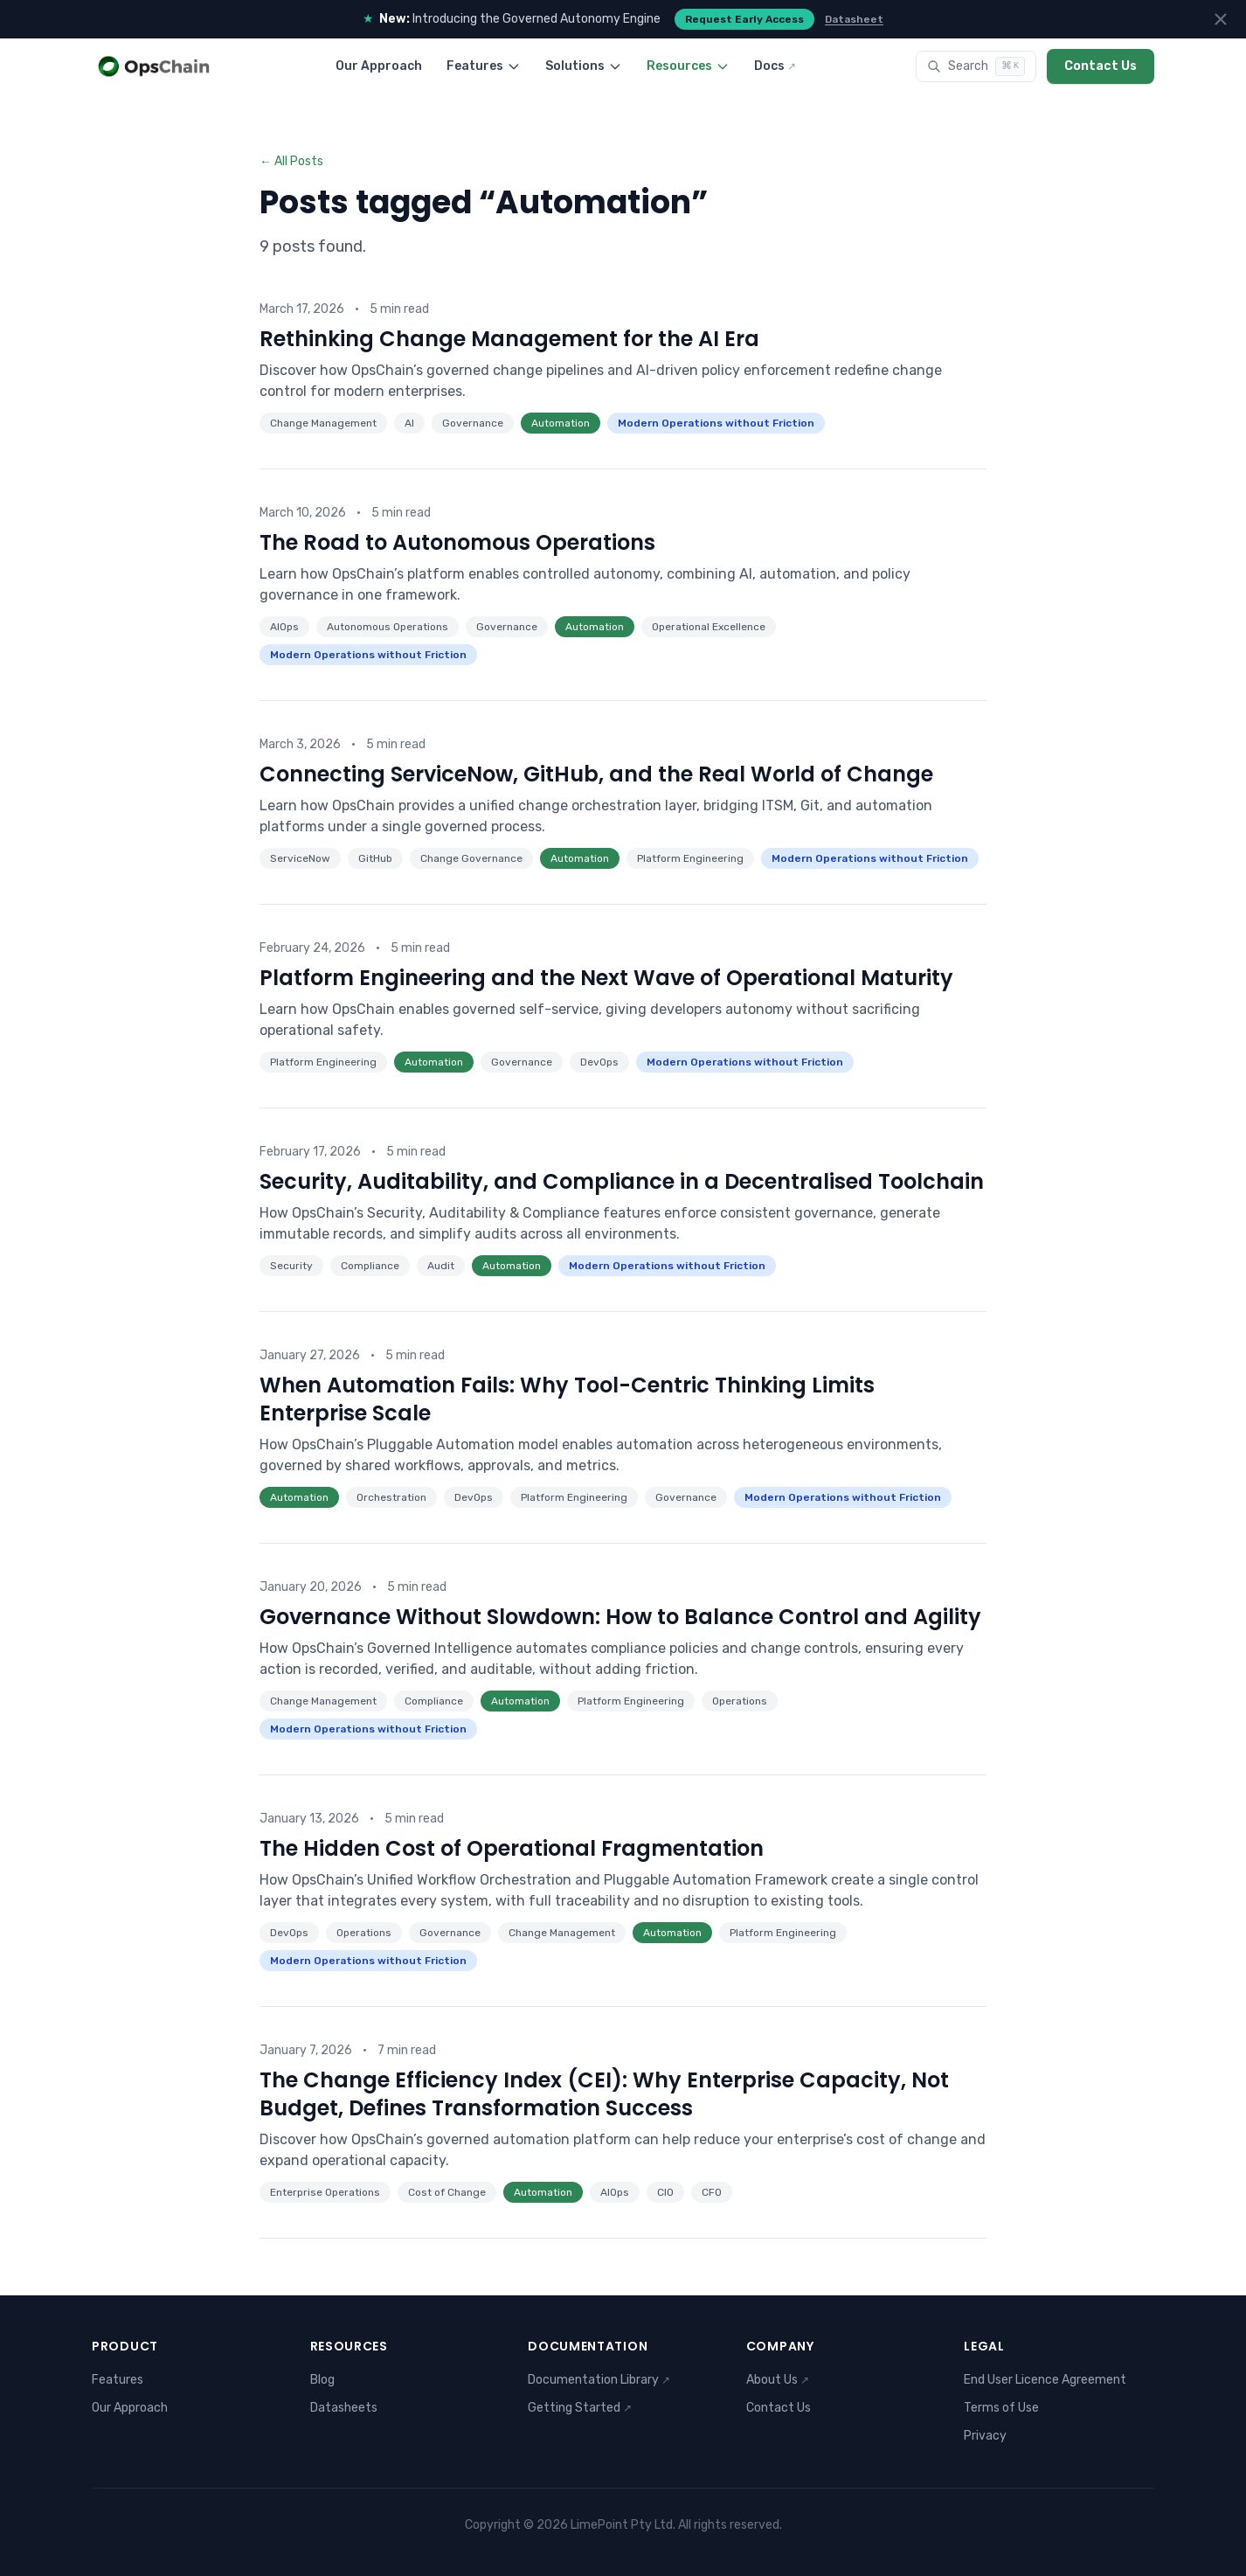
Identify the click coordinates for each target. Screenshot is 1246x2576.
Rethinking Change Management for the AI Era (509, 338)
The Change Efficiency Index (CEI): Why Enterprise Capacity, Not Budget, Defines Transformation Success (604, 2094)
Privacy (985, 2435)
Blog (322, 2379)
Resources (688, 66)
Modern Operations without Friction (716, 423)
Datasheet (854, 19)
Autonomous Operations (387, 627)
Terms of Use (1001, 2407)
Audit (440, 1266)
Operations (739, 1701)
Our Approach (379, 66)
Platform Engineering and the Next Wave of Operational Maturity (606, 977)
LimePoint (599, 2524)
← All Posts (291, 161)
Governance (472, 423)
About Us (777, 2379)
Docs (775, 66)
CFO (712, 2192)
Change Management (323, 423)
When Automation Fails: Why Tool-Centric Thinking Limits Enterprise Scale (567, 1399)
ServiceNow (300, 858)
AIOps (284, 627)
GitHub (375, 858)
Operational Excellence (708, 627)
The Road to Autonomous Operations (457, 542)
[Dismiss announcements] (1220, 19)
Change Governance (471, 858)
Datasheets (343, 2407)
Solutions (583, 66)
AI (409, 423)
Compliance (370, 1266)
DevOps (599, 1062)
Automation (560, 423)
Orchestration (391, 1497)
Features (483, 66)
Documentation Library (599, 2379)
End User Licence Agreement (1045, 2379)
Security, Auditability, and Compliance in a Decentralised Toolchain (622, 1181)
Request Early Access (744, 19)
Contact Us (1100, 66)
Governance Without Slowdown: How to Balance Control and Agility (620, 1616)
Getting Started (580, 2407)
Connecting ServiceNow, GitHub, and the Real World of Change (596, 774)
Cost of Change (447, 2192)
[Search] (976, 66)
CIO (665, 2192)
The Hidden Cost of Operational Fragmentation (512, 1848)
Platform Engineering (690, 858)
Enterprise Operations (325, 2192)
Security (291, 1266)
